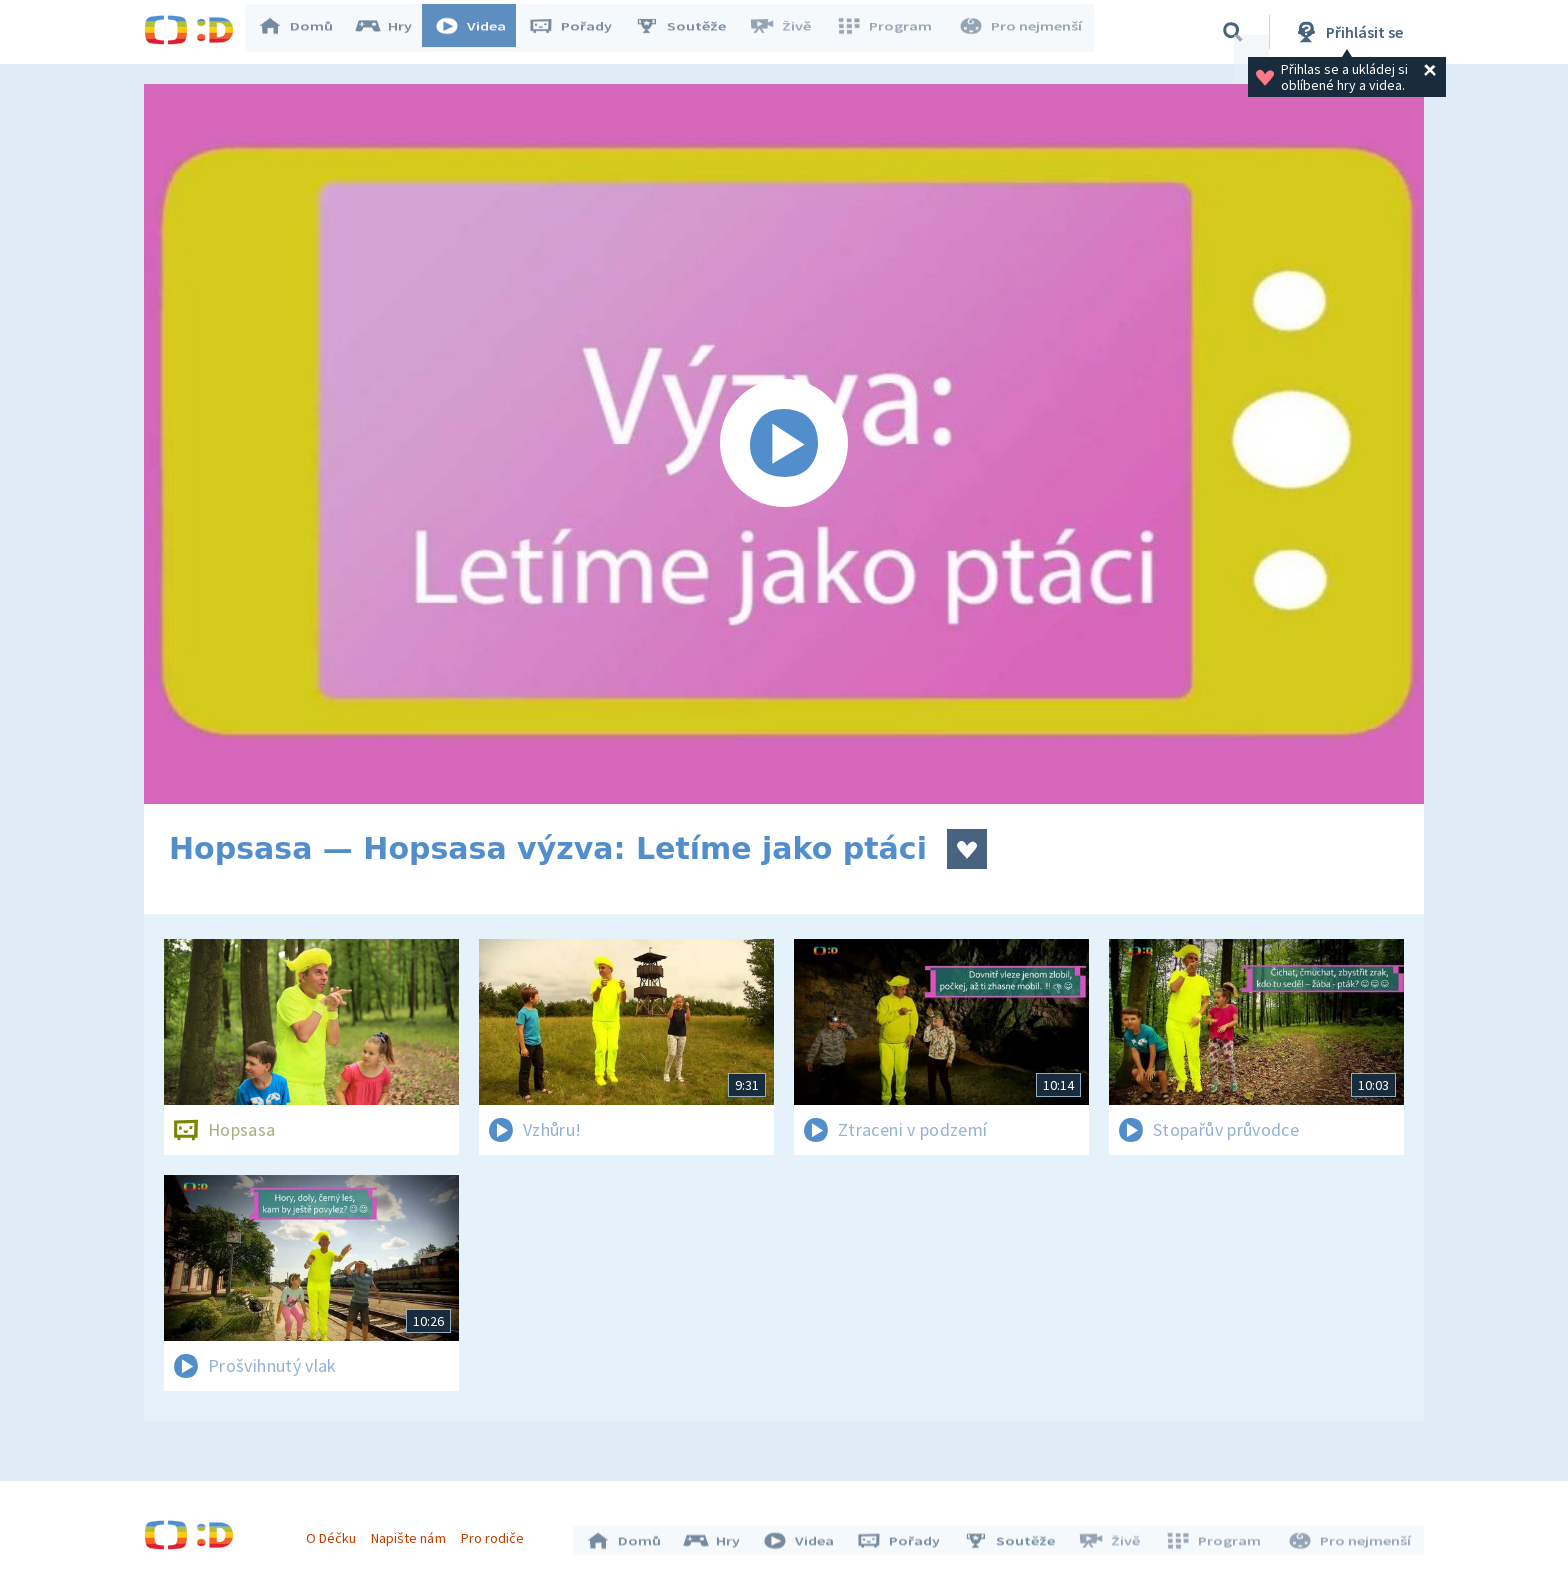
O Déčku (336, 1533)
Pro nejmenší (1022, 32)
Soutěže (690, 32)
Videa (480, 32)
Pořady (580, 32)
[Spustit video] (784, 444)
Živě (789, 32)
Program (890, 32)
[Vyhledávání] (1233, 32)
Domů (305, 32)
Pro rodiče (497, 1533)
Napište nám (413, 1533)
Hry (393, 32)
